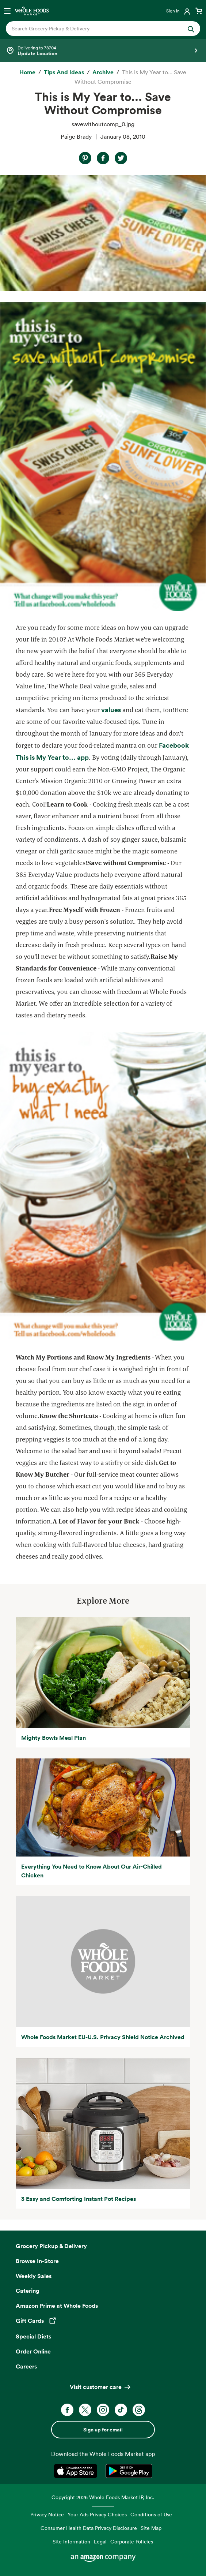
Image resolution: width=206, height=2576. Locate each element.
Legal (100, 2541)
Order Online (33, 2351)
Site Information (71, 2541)
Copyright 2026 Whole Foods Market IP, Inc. (103, 2497)
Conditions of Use (151, 2514)
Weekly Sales (34, 2276)
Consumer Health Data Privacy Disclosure (89, 2527)
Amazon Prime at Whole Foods (57, 2306)
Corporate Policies (131, 2541)
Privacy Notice (47, 2514)
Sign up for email (103, 2429)
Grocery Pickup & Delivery (51, 2246)
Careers (26, 2366)
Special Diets (33, 2336)
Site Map (151, 2527)
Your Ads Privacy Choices (97, 2514)
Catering (27, 2291)
